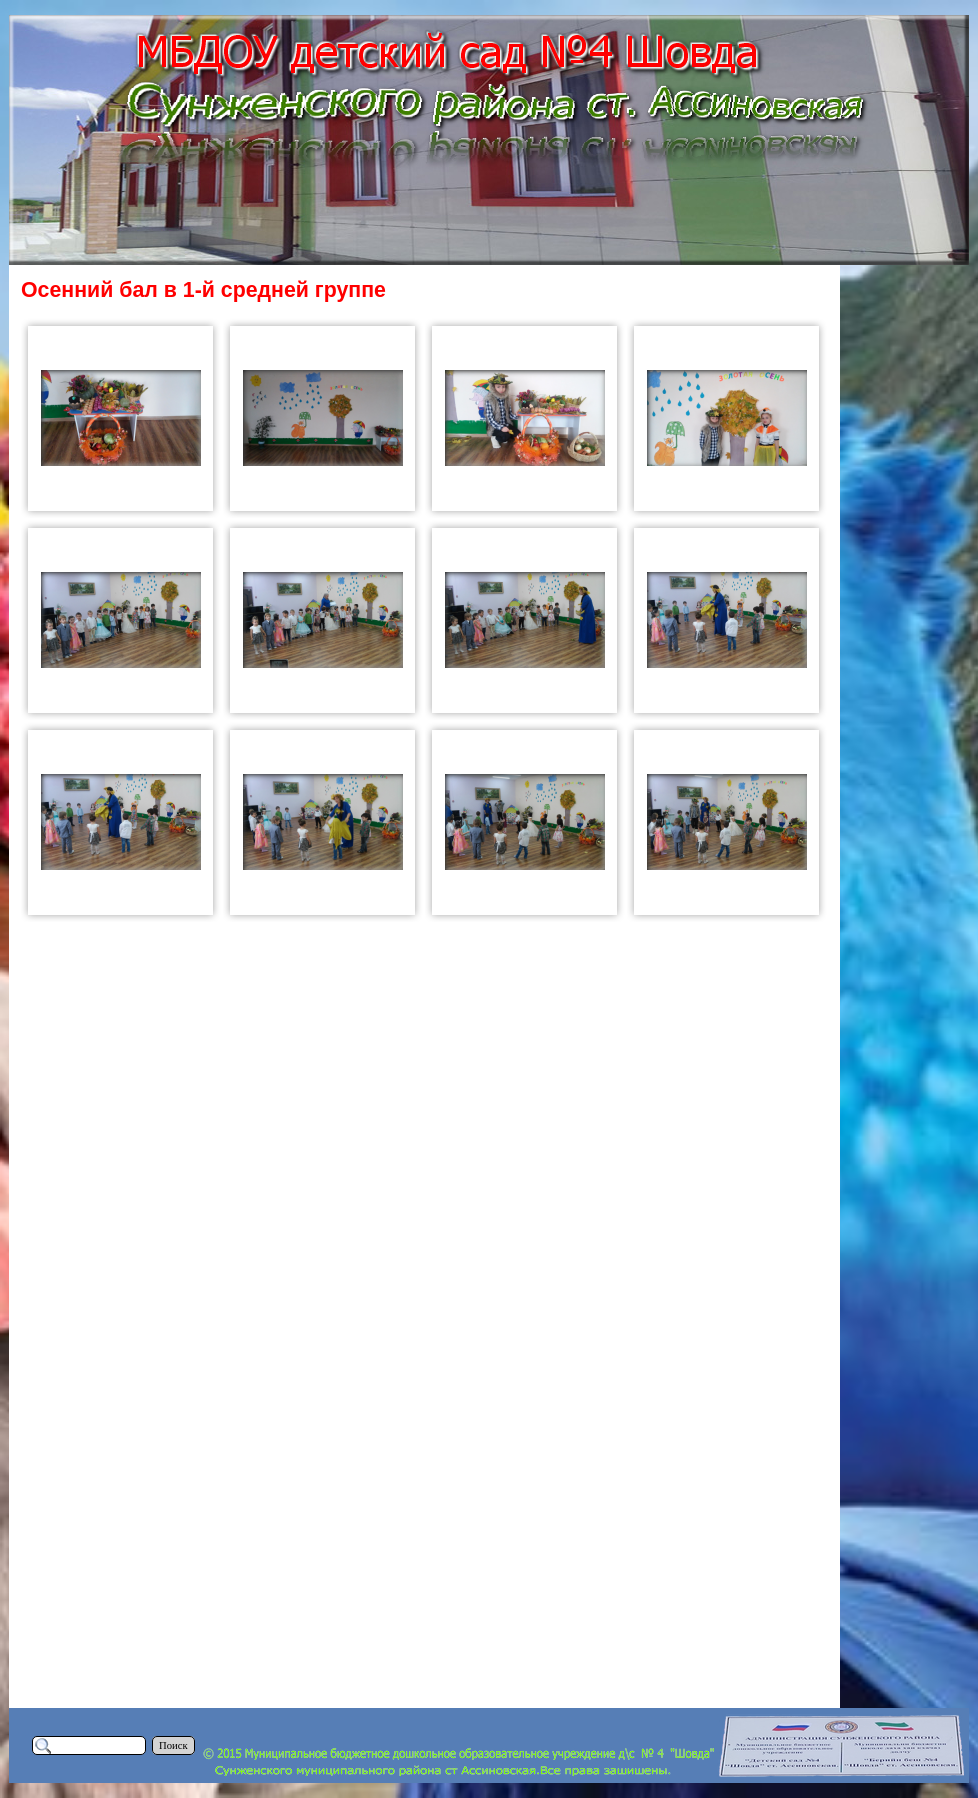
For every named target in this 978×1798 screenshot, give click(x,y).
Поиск (173, 1745)
